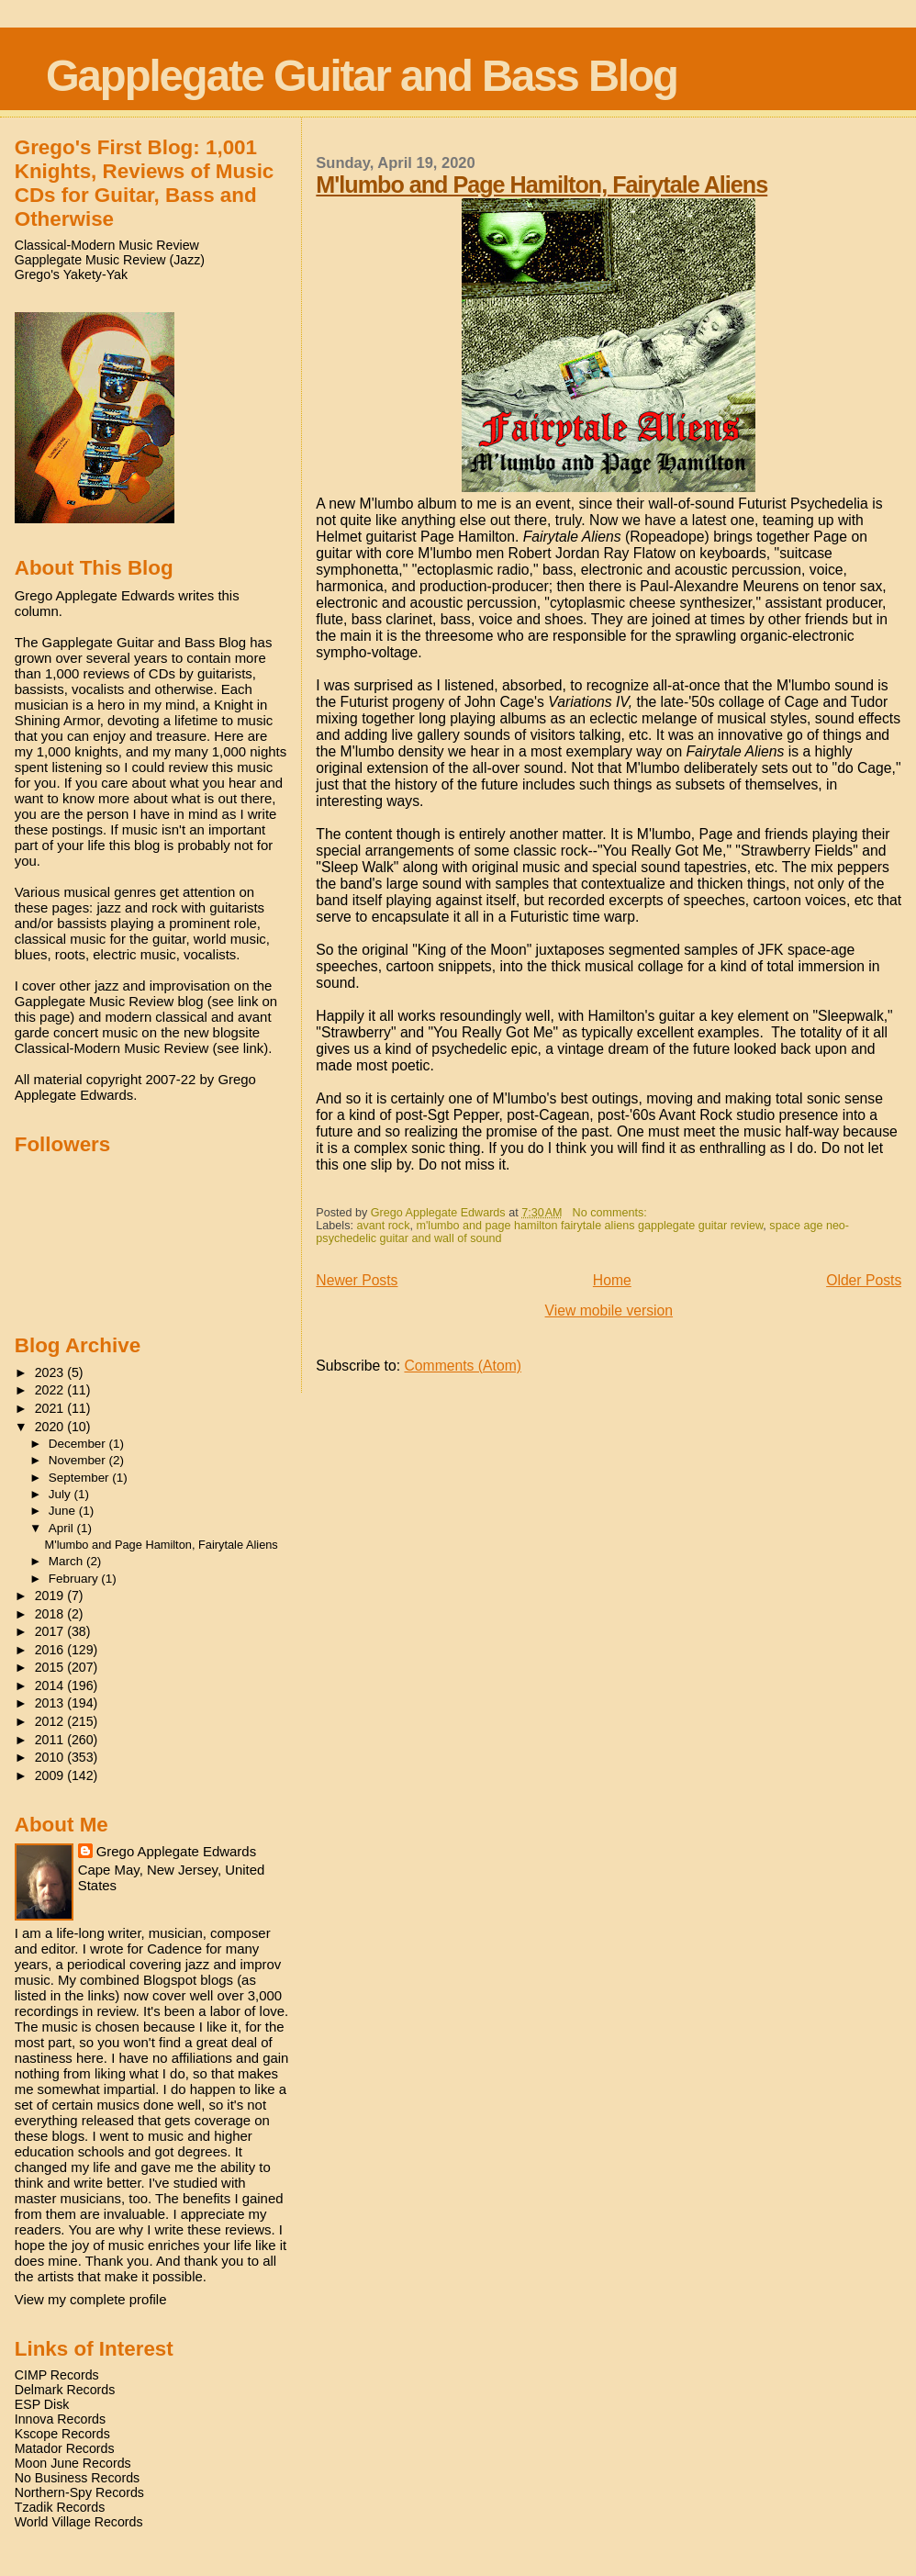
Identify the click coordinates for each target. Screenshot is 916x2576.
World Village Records (79, 2521)
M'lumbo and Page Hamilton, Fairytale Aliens (541, 184)
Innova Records (60, 2419)
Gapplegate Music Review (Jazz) (110, 259)
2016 (51, 1649)
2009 (51, 1775)
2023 (51, 1372)
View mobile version (609, 1310)
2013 (51, 1703)
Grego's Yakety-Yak (71, 274)
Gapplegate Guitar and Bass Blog (361, 75)
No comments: (612, 1212)
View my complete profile (91, 2299)
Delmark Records (65, 2389)
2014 (51, 1685)
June (64, 1511)
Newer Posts (356, 1280)
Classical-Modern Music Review (107, 245)
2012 (51, 1721)
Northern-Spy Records (79, 2492)
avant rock (382, 1225)
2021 (51, 1408)
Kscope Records (62, 2433)
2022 (51, 1390)
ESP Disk (42, 2404)
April (63, 1528)
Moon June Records (73, 2463)
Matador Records (65, 2448)
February (75, 1578)
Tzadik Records (60, 2507)
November (79, 1460)
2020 (51, 1426)
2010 (51, 1757)
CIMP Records (57, 2375)
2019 (51, 1595)
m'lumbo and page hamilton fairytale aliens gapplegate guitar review (589, 1225)
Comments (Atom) (462, 1365)
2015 (51, 1667)
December (79, 1443)
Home (612, 1280)
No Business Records (77, 2477)
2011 (51, 1739)
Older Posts (863, 1280)
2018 (51, 1614)
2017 (51, 1631)
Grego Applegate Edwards (176, 1851)
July (61, 1494)
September (81, 1477)
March (67, 1561)
